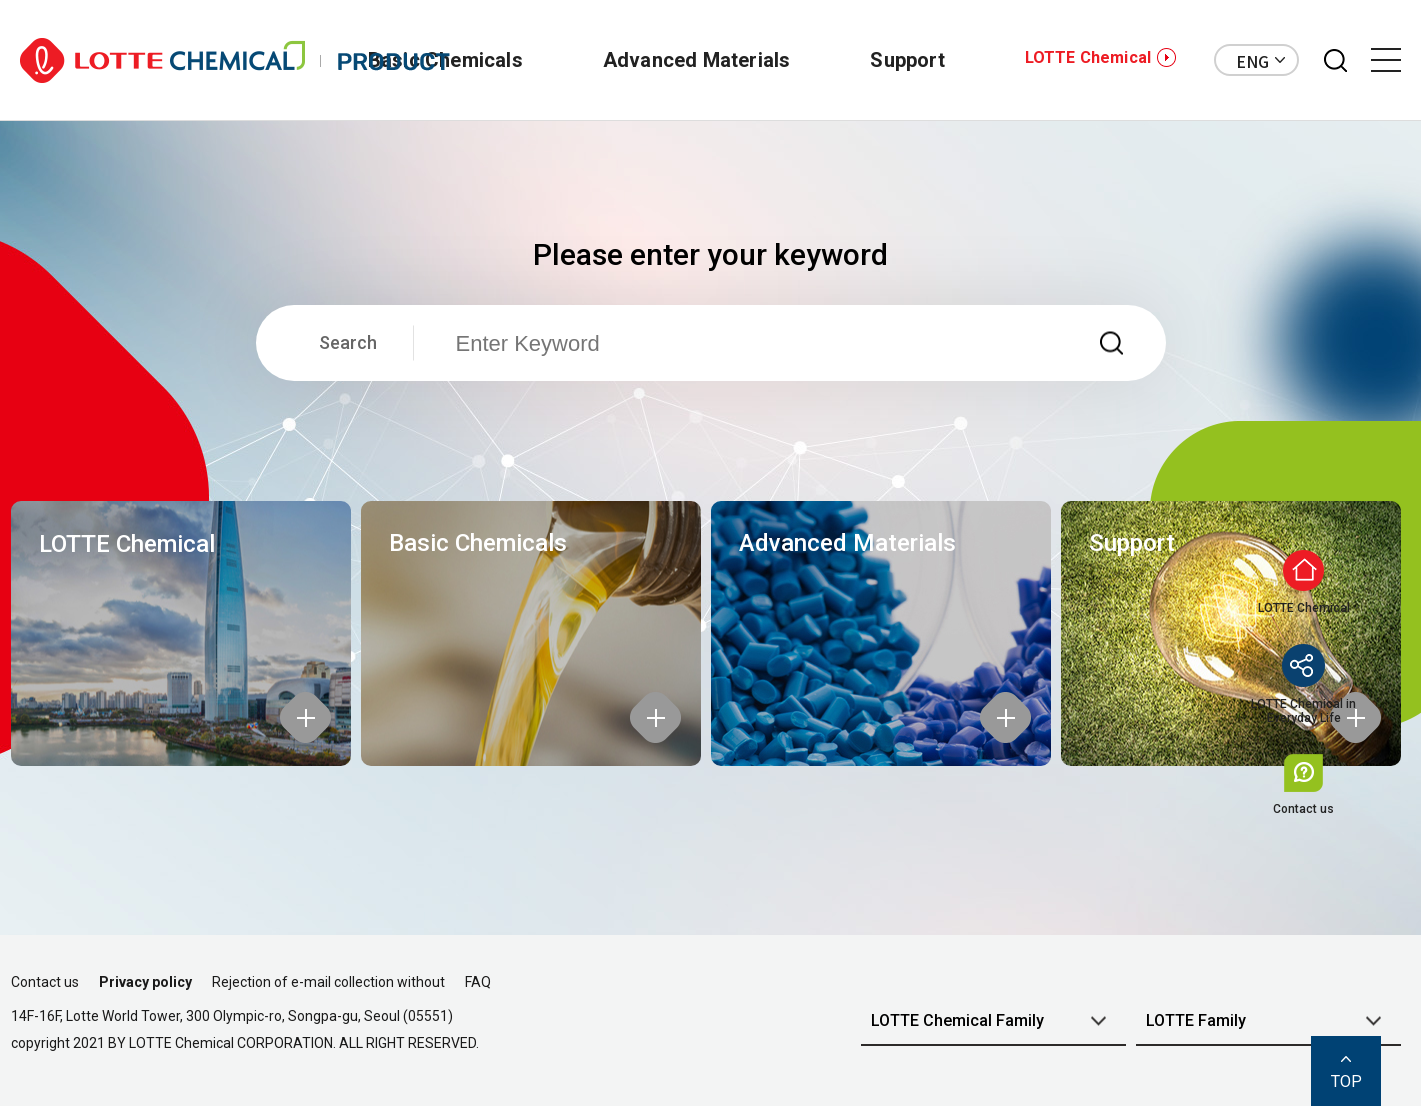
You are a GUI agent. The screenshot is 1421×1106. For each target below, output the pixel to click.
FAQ (478, 982)
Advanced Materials (697, 60)
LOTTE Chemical (1088, 57)
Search (348, 343)
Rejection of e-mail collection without (328, 982)
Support (907, 60)
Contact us (45, 982)
